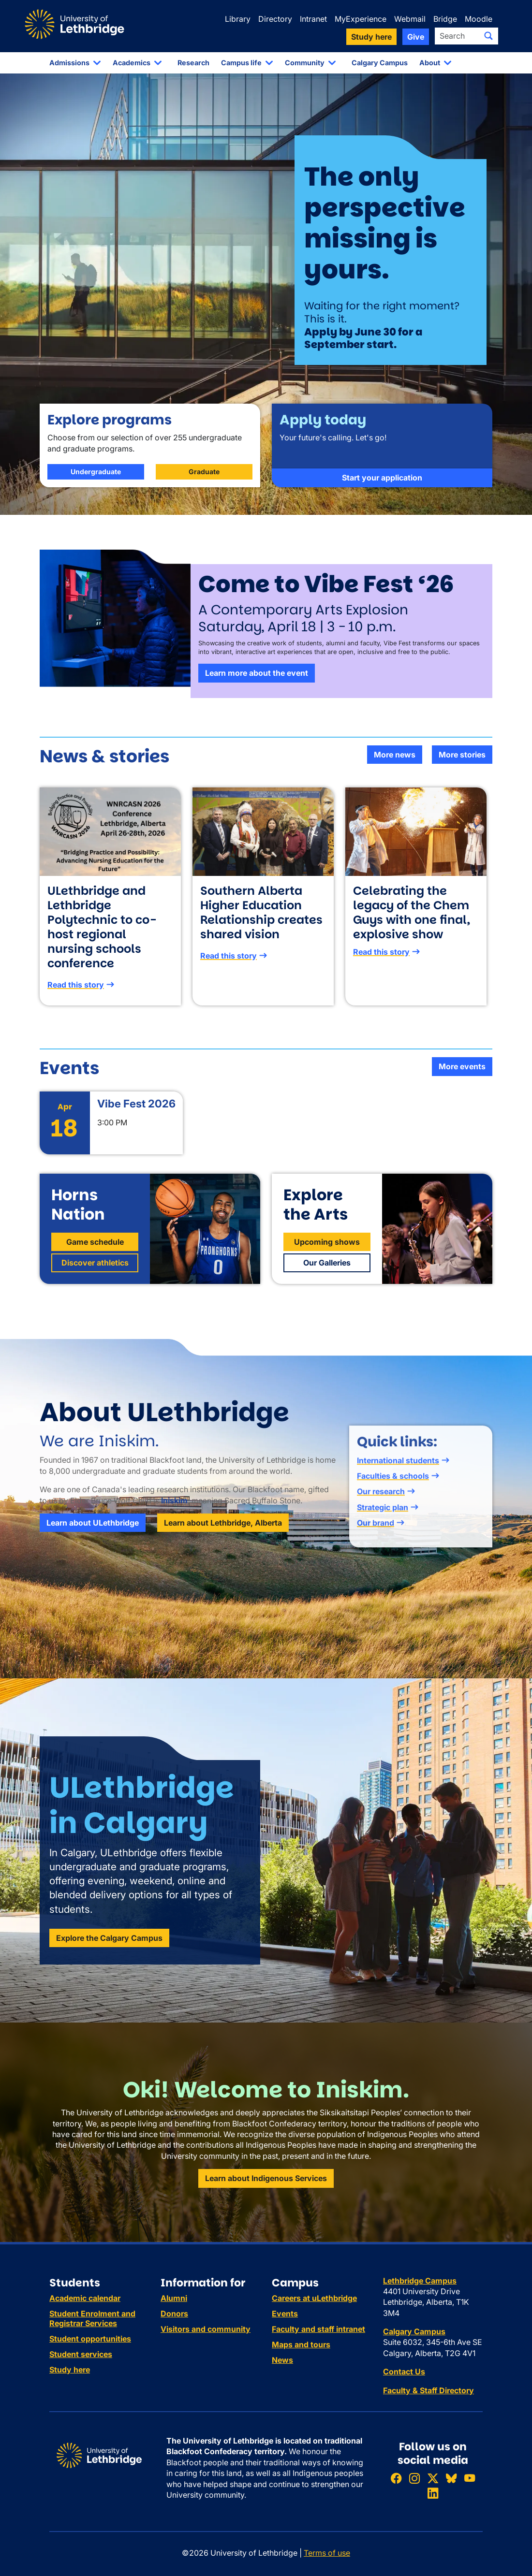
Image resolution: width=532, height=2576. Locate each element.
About (429, 62)
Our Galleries (327, 1278)
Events (285, 2313)
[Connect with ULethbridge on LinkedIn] (433, 2494)
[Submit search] (488, 36)
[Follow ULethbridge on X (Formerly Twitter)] (433, 2478)
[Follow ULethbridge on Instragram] (414, 2478)
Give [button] (415, 37)
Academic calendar (84, 2298)
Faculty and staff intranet (318, 2329)
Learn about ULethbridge (92, 1538)
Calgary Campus (380, 62)
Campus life (241, 62)
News (282, 2360)
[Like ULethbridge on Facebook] (396, 2478)
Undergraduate (96, 487)
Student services (80, 2354)
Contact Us (404, 2371)
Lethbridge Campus (420, 2280)
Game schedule (95, 1257)
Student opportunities (90, 2338)
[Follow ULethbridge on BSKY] (451, 2478)
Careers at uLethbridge (314, 2298)
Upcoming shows (327, 1257)
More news (394, 754)
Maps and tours (301, 2344)
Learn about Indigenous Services (266, 2178)
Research (193, 62)
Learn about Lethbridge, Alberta (223, 1538)
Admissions (69, 62)
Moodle (478, 19)
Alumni (174, 2298)
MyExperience (360, 19)
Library (238, 19)
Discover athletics (95, 1278)
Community (305, 62)
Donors (174, 2313)
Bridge (445, 19)
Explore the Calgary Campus (109, 1953)
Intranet (313, 19)
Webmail (410, 19)
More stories (462, 754)
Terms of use (327, 2553)
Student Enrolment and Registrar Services (92, 2318)
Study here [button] (371, 37)
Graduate (204, 487)
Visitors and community (206, 2329)
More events (462, 1066)
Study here (69, 2369)
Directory (275, 19)
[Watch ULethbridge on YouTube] (469, 2478)
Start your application (382, 525)
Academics (131, 62)
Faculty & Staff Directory (428, 2390)
